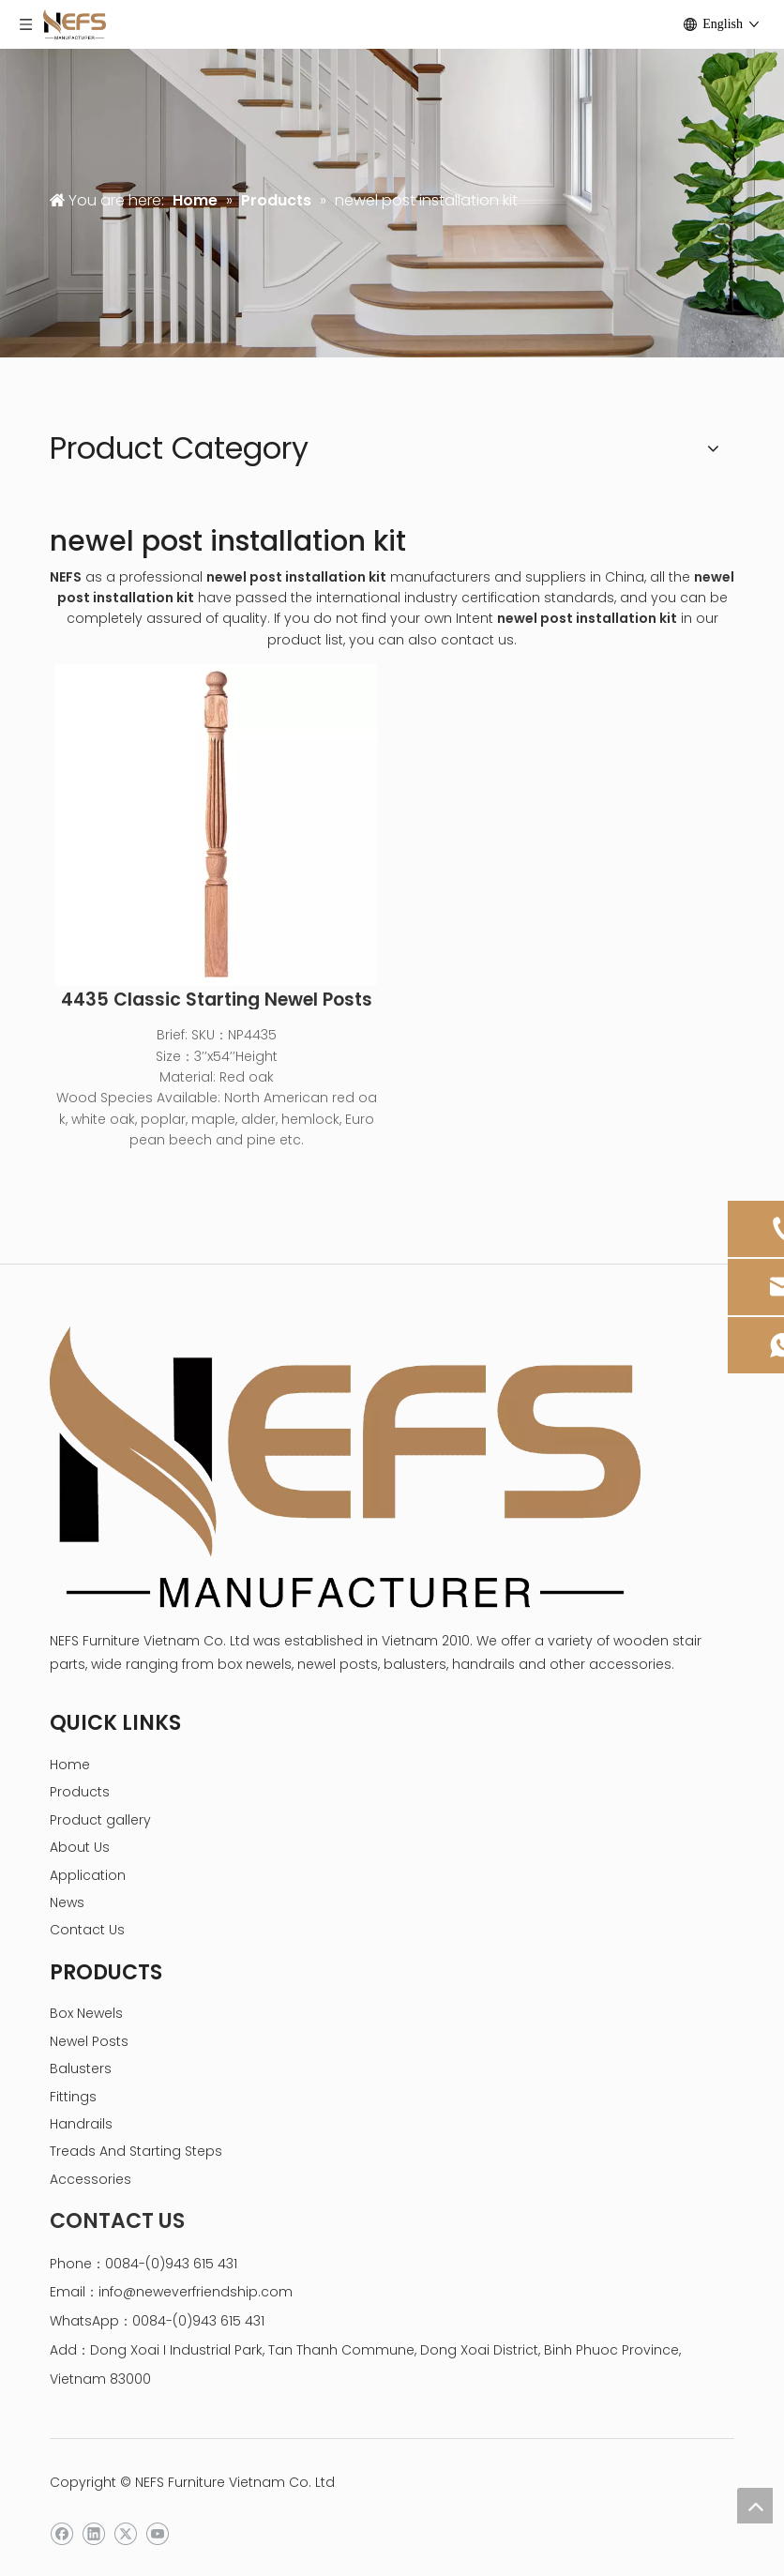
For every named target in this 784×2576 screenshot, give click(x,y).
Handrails (81, 2123)
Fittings (73, 2096)
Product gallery (100, 1820)
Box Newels (86, 2013)
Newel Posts (89, 2041)
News (67, 1902)
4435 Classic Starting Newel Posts (216, 1000)
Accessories (90, 2179)
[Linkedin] (93, 2534)
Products (80, 1791)
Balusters (81, 2068)
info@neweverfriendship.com (195, 2291)
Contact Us (87, 1929)
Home (70, 1764)
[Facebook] (61, 2534)
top (755, 2505)
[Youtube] (157, 2534)
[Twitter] (125, 2534)
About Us (80, 1847)
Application (88, 1875)
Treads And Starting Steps (136, 2151)
